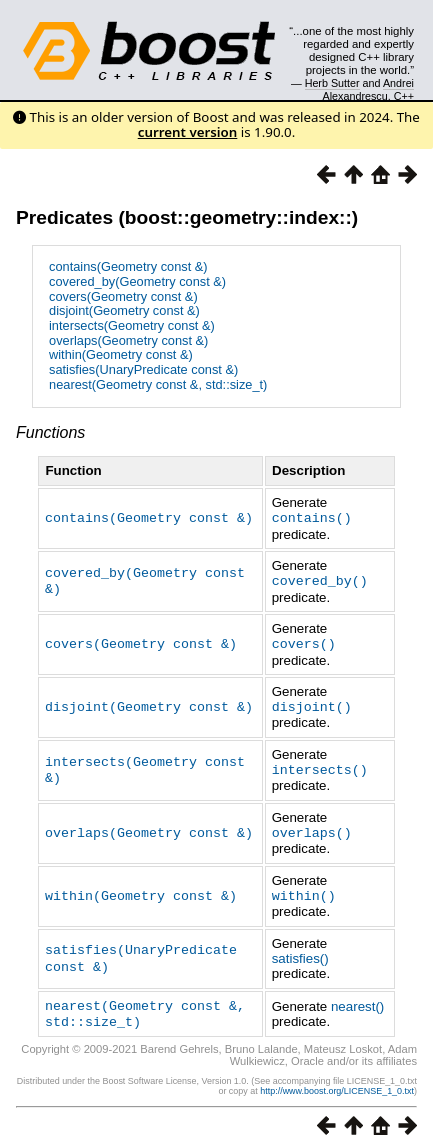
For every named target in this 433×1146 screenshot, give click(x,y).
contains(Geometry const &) (128, 266)
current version (188, 132)
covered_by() (320, 579)
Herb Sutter (332, 83)
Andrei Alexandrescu (368, 89)
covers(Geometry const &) (123, 296)
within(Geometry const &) (121, 354)
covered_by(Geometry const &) (137, 281)
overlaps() (312, 827)
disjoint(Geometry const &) (124, 310)
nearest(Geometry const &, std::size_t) (158, 384)
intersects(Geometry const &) (132, 325)
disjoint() (312, 703)
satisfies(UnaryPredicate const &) (143, 369)
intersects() (320, 765)
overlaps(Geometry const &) (128, 340)
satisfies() (300, 951)
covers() (304, 641)
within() (304, 889)
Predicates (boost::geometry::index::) (187, 217)
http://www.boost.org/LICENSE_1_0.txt (337, 1082)
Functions (50, 432)
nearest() (357, 998)
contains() (312, 517)
